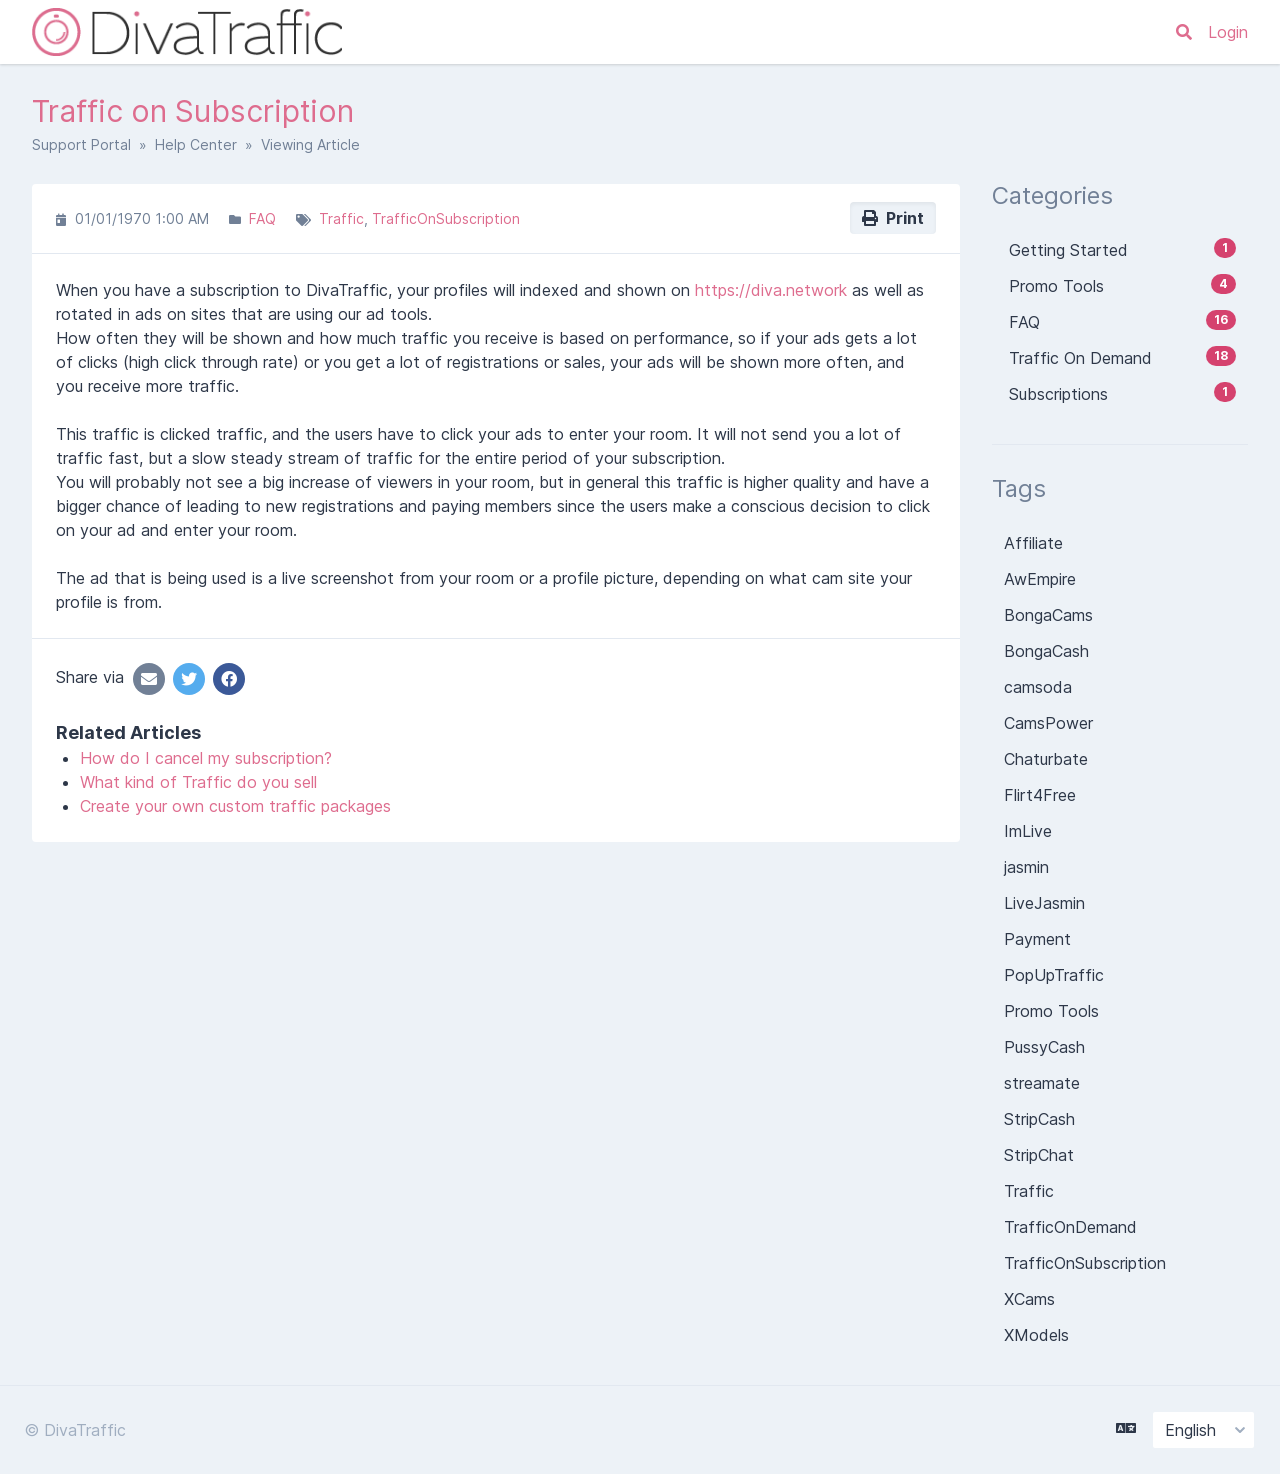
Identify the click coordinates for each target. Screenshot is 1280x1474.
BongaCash (1046, 651)
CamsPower (1048, 723)
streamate (1042, 1083)
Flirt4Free (1040, 795)
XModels (1036, 1335)
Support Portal (81, 144)
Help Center (196, 144)
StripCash (1039, 1119)
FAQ (262, 218)
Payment (1037, 939)
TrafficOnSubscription (446, 218)
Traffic (341, 218)
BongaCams (1048, 615)
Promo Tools (1051, 1011)
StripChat (1039, 1155)
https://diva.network (771, 290)
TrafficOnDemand (1070, 1227)
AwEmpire (1040, 579)
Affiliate (1033, 543)
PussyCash (1044, 1047)
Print (893, 218)
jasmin (1026, 867)
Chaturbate (1046, 759)
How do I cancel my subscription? (206, 758)
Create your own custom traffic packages (235, 806)
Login (1228, 32)
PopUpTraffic (1054, 975)
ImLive (1028, 831)
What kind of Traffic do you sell (198, 782)
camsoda (1038, 687)
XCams (1029, 1299)
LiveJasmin (1044, 903)
